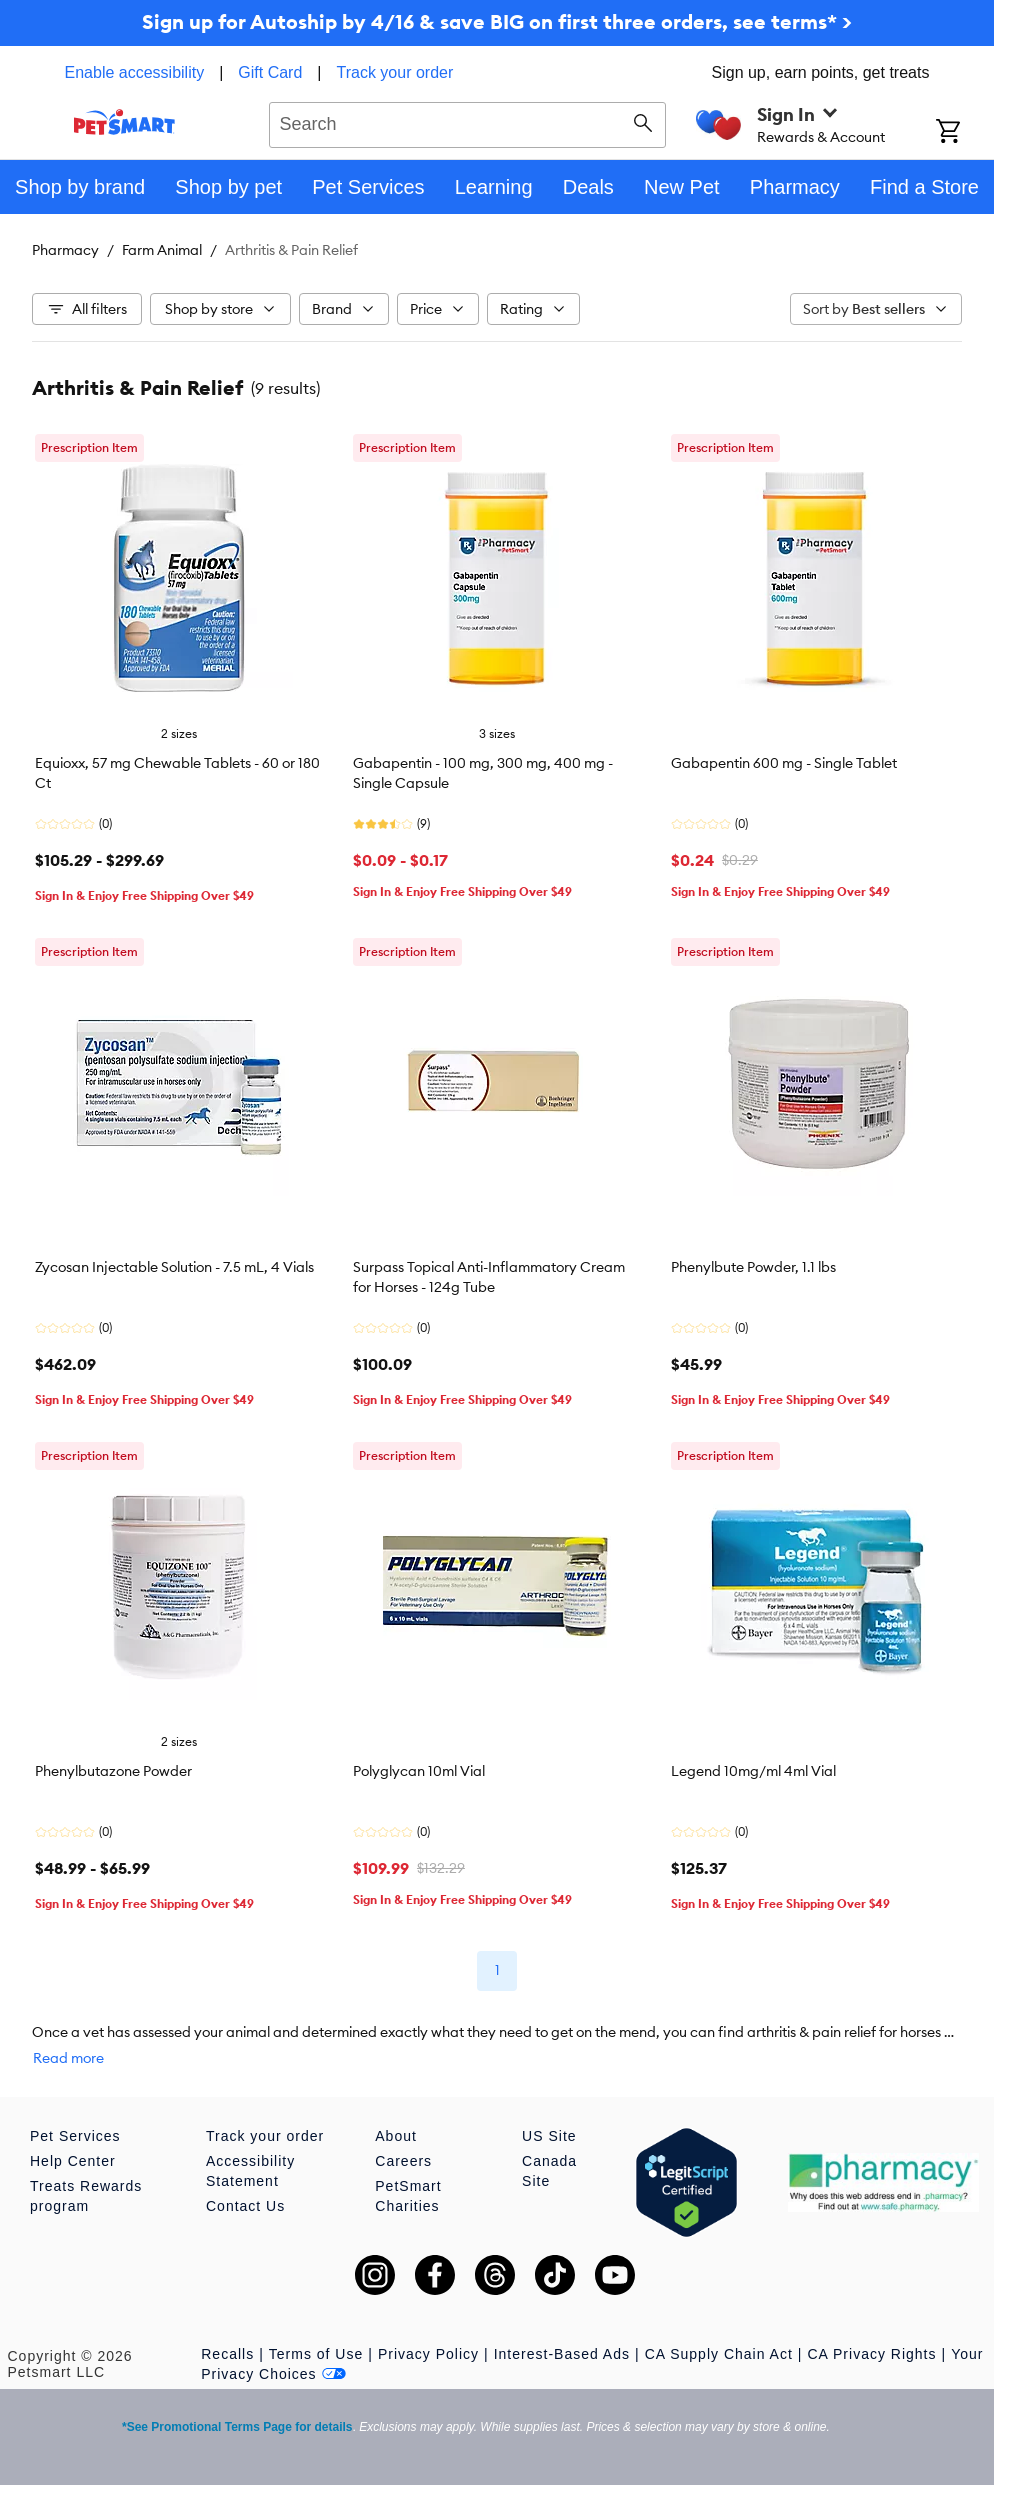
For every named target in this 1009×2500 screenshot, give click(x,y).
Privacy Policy (428, 2354)
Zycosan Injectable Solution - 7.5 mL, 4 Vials (174, 1267)
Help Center (73, 2161)
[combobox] (467, 122)
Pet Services (75, 2136)
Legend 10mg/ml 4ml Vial (753, 1771)
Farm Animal (162, 250)
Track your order (395, 72)
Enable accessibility (135, 72)
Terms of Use (316, 2354)
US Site (549, 2136)
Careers (403, 2161)
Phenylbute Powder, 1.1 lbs (753, 1267)
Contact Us (245, 2206)
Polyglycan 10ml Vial (419, 1771)
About (396, 2136)
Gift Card (270, 72)
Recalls (227, 2354)
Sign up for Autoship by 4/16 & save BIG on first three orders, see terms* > (497, 21)
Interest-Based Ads (562, 2354)
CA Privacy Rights (871, 2354)
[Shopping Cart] (965, 133)
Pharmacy (65, 250)
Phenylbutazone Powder (113, 1771)
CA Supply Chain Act (719, 2354)
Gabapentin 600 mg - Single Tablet (784, 763)
